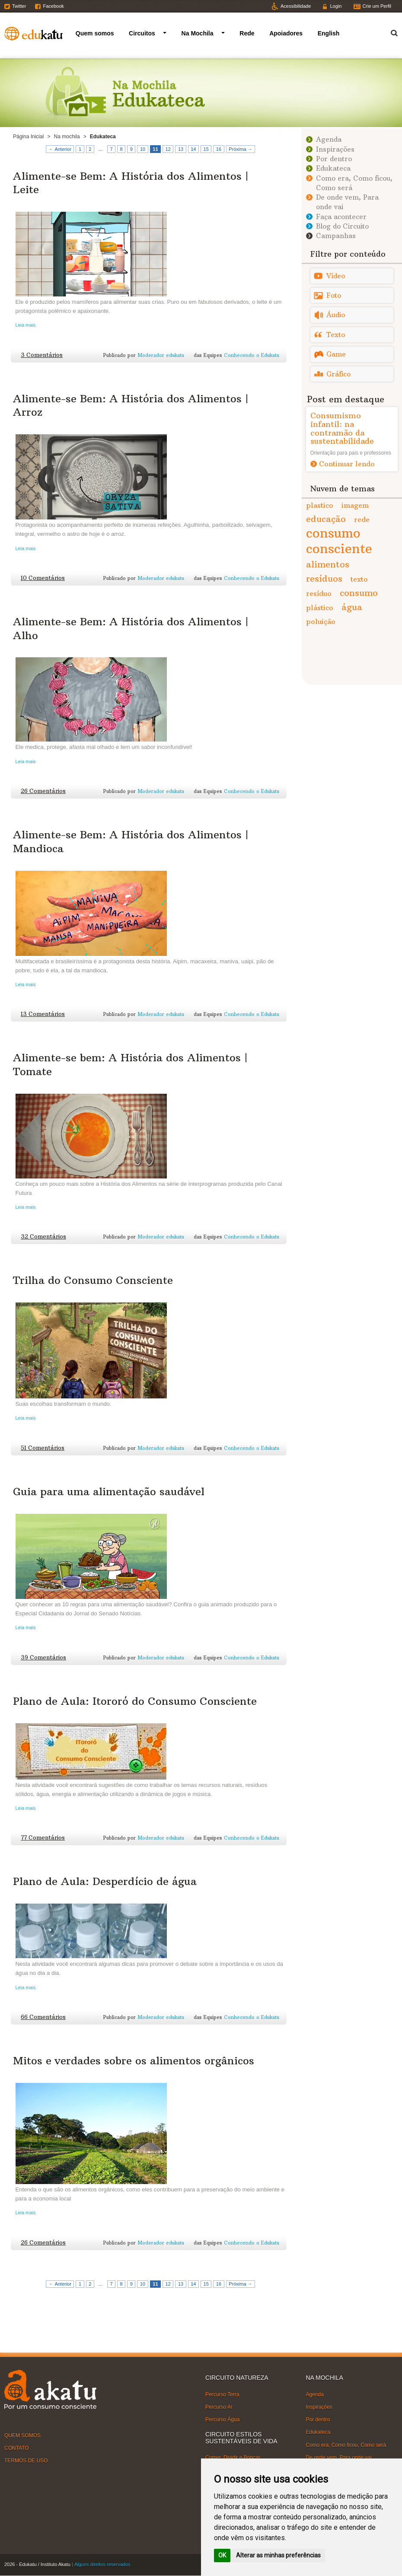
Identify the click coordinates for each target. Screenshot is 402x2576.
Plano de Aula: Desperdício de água (105, 1881)
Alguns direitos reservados (102, 2564)
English (329, 33)
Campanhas (336, 236)
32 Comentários (43, 1236)
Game (336, 354)
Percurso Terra (222, 2394)
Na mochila (67, 137)
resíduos (324, 578)
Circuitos (142, 33)
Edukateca (333, 168)
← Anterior (60, 149)
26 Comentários (43, 791)
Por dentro (334, 159)
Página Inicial (28, 137)
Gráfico (338, 374)
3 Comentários (42, 355)
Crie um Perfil (376, 6)
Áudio (335, 315)
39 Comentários (43, 1657)
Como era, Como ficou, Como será (346, 2445)
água (351, 607)
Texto (335, 335)
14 (193, 149)
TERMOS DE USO (26, 2461)
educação (326, 518)
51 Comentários (42, 1448)
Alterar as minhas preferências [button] (278, 2555)
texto (359, 579)
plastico (319, 505)
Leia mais (26, 325)
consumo (359, 592)
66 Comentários (43, 2017)
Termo (389, 31)
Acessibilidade (296, 6)
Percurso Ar (219, 2407)
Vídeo (335, 276)
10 (142, 149)
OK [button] (222, 2555)
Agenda (328, 139)
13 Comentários (43, 1014)
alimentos (327, 564)
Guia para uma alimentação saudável (108, 1491)
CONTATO (16, 2448)
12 (168, 149)
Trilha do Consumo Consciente (93, 1280)
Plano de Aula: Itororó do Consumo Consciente (135, 1700)
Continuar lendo (347, 463)
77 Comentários (43, 1837)
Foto (333, 295)
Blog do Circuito (342, 226)
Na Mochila (198, 33)
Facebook (53, 6)
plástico (319, 607)
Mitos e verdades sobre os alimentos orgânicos (133, 2060)
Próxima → (240, 149)
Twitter (19, 6)
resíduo (319, 593)
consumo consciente (339, 541)
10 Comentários (43, 578)
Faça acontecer (341, 217)
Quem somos (95, 33)
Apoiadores (286, 33)
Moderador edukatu (160, 355)
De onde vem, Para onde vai (339, 2458)
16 (218, 149)
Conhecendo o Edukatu (251, 355)
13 (180, 149)
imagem (355, 505)
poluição (320, 621)
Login (335, 6)
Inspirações (335, 149)
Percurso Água (222, 2420)
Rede (246, 33)
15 (206, 149)
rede (362, 519)
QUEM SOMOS (22, 2435)
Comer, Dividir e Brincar (232, 2458)
